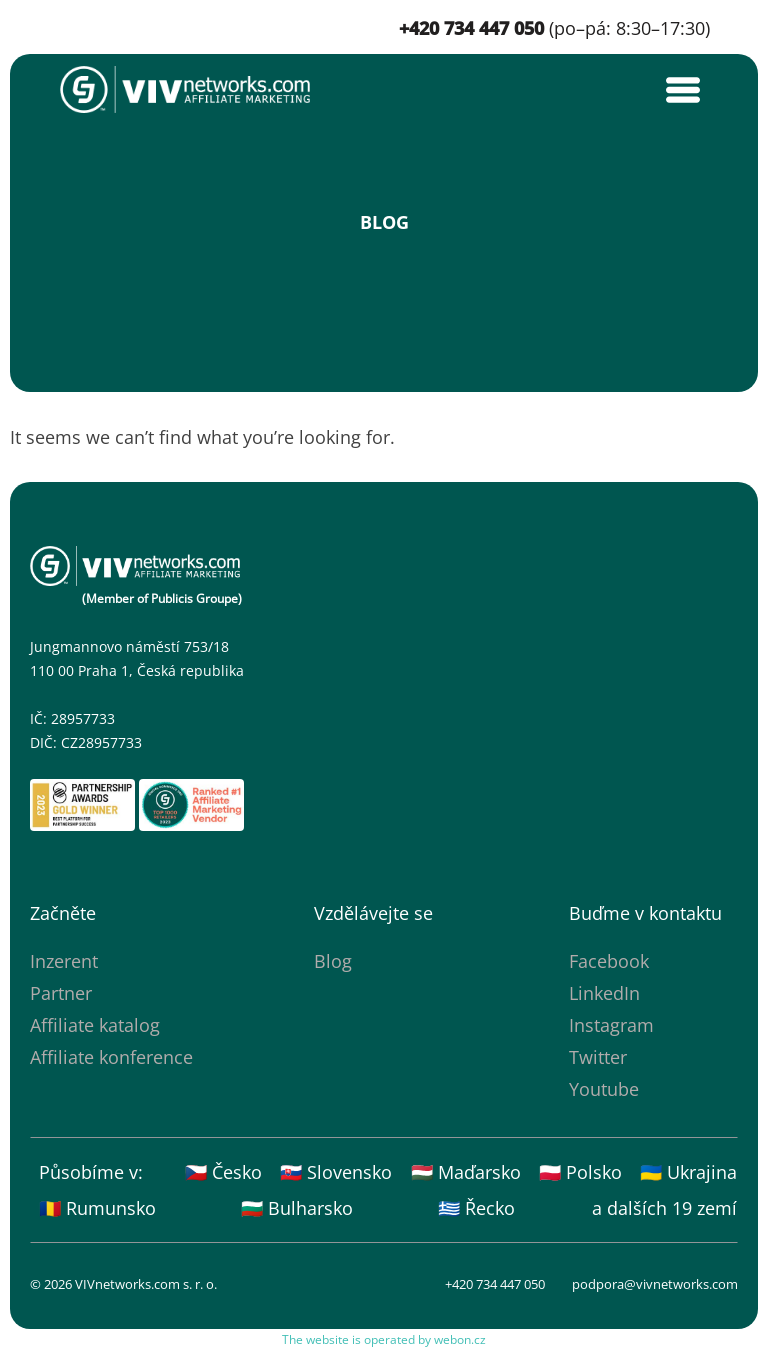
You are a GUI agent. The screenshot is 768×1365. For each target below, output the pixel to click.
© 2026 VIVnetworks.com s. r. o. (123, 1284)
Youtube (604, 1089)
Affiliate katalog (95, 1025)
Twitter (598, 1057)
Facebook (609, 961)
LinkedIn (604, 993)
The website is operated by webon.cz (384, 1339)
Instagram (611, 1025)
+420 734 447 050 (495, 1284)
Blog (333, 961)
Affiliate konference (111, 1057)
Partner (61, 993)
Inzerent (64, 961)
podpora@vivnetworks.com (655, 1284)
